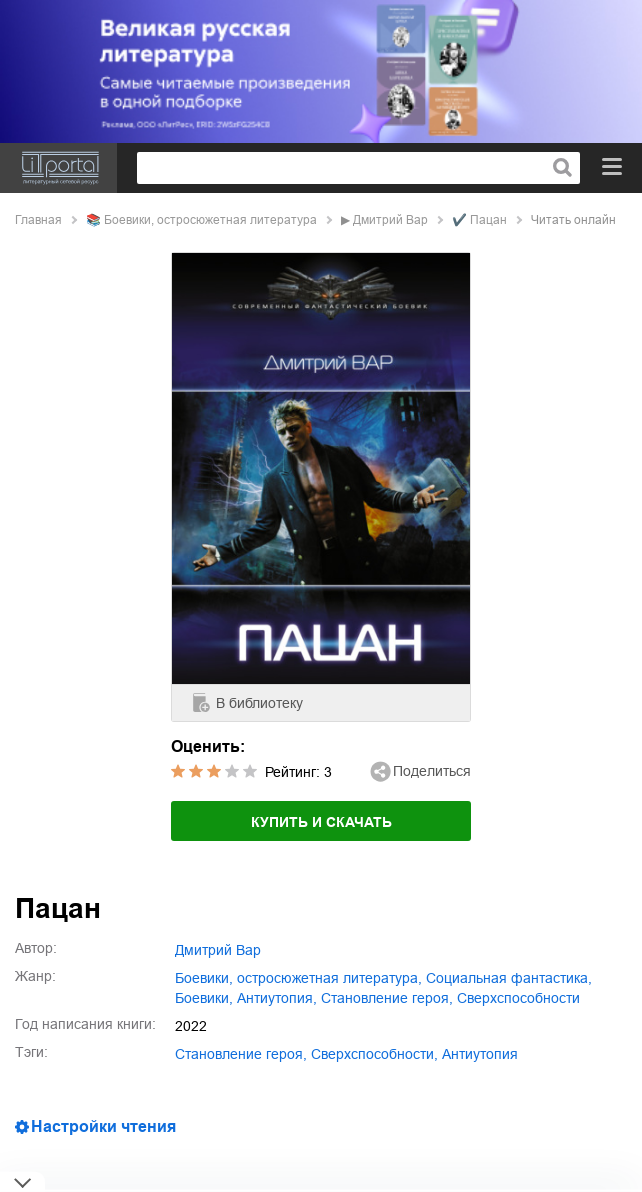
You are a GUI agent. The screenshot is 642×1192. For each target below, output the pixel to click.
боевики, (204, 998)
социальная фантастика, (509, 978)
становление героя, (387, 998)
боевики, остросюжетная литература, (298, 978)
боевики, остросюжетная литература (210, 220)
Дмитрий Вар (390, 220)
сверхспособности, (374, 1054)
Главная (38, 220)
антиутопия (480, 1054)
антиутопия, (277, 998)
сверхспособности (518, 998)
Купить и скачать (321, 822)
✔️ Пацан (479, 220)
